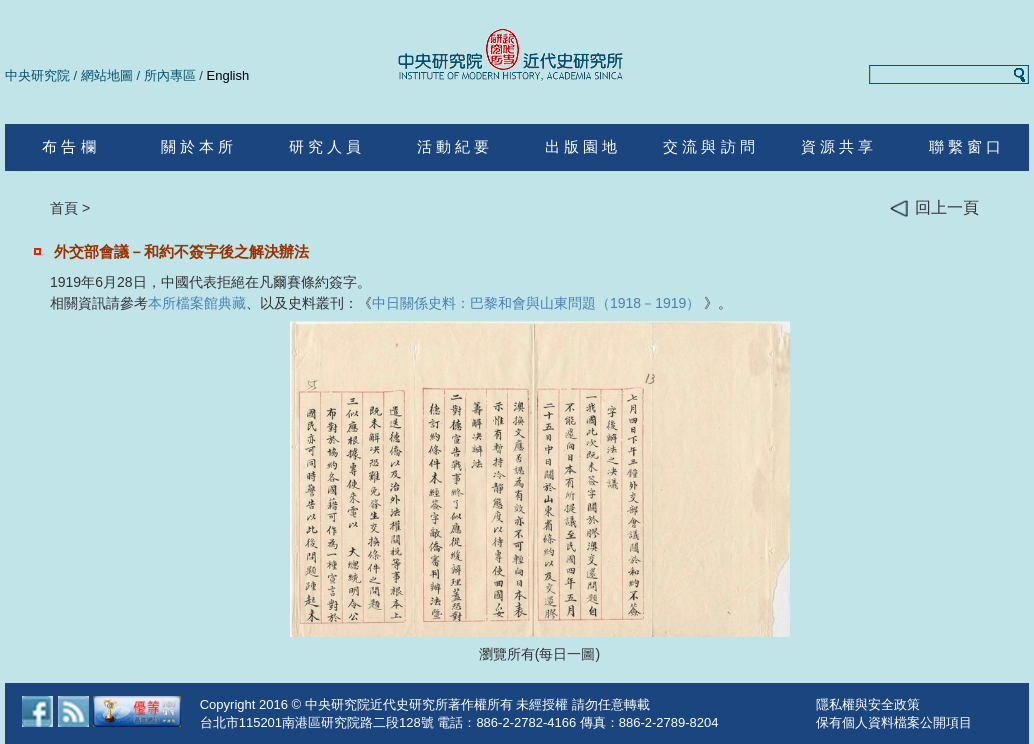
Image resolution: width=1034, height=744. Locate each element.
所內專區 (170, 75)
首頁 (64, 208)
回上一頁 (934, 208)
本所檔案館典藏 (197, 303)
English (228, 75)
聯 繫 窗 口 (965, 146)
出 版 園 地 (581, 146)
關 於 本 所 (197, 146)
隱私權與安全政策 (868, 704)
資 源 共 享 (837, 146)
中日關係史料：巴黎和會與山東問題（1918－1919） (536, 303)
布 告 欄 (68, 146)
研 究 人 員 (325, 146)
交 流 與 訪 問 (709, 146)
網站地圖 (107, 75)
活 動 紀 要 (453, 146)
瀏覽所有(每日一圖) (539, 654)
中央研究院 (37, 75)
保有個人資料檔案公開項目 (894, 722)
